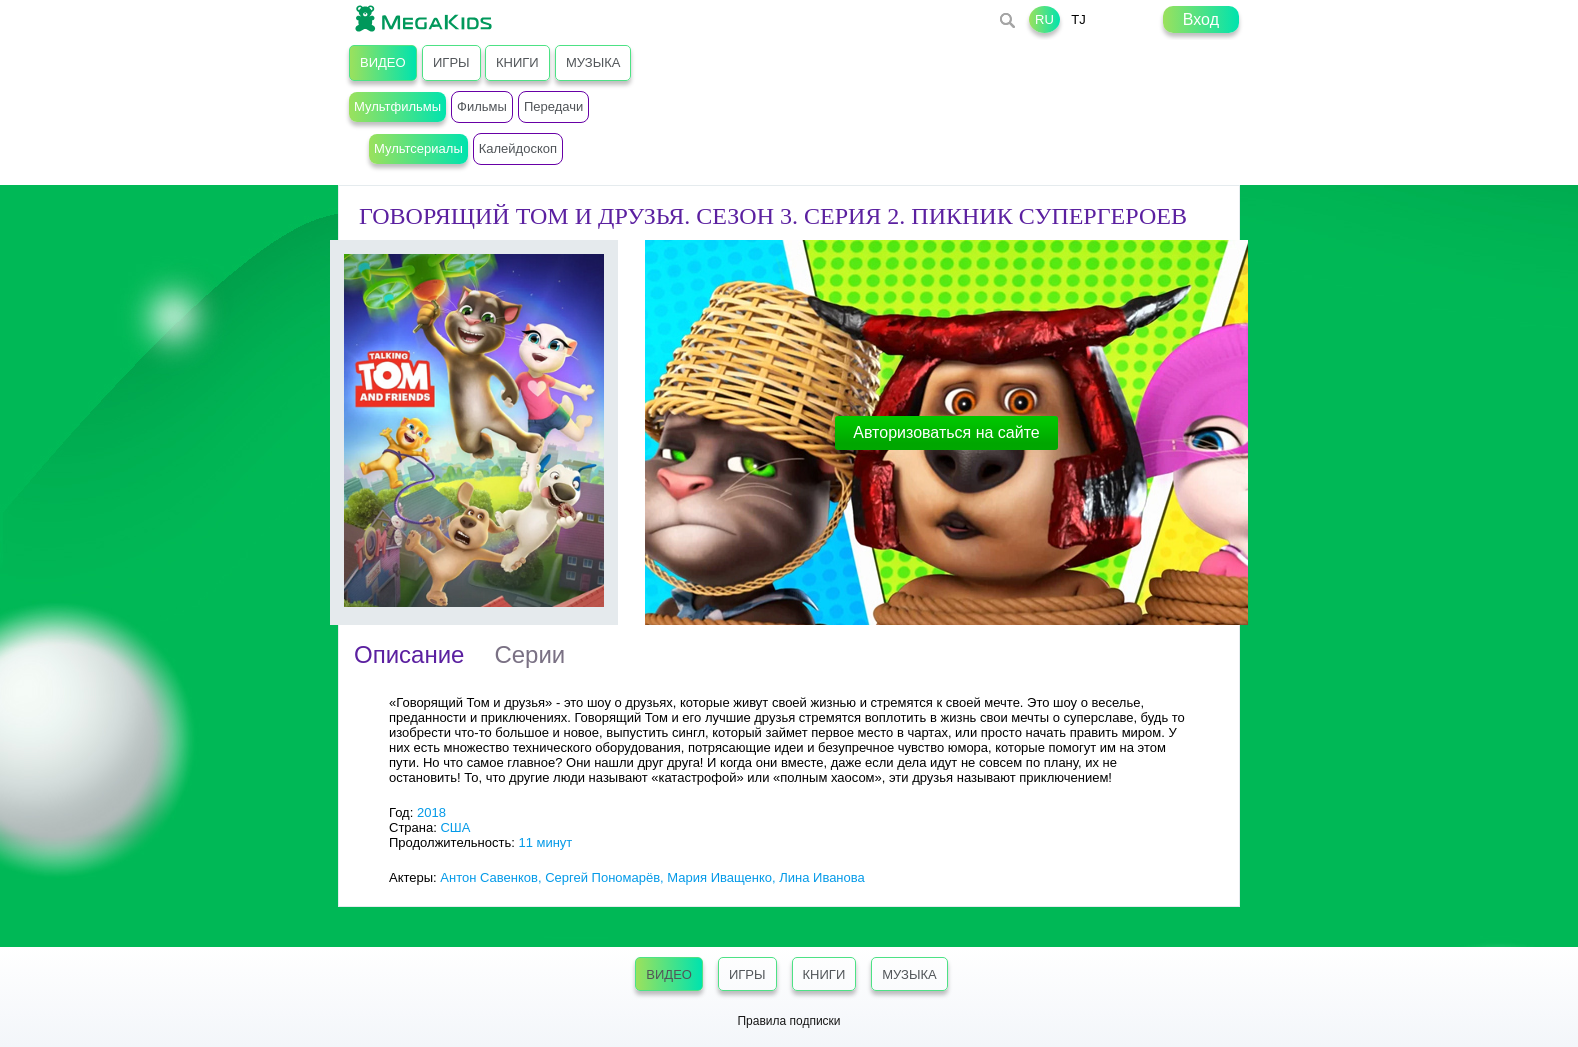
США (455, 827)
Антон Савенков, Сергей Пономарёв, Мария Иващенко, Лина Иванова (652, 877)
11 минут (545, 842)
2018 (431, 812)
